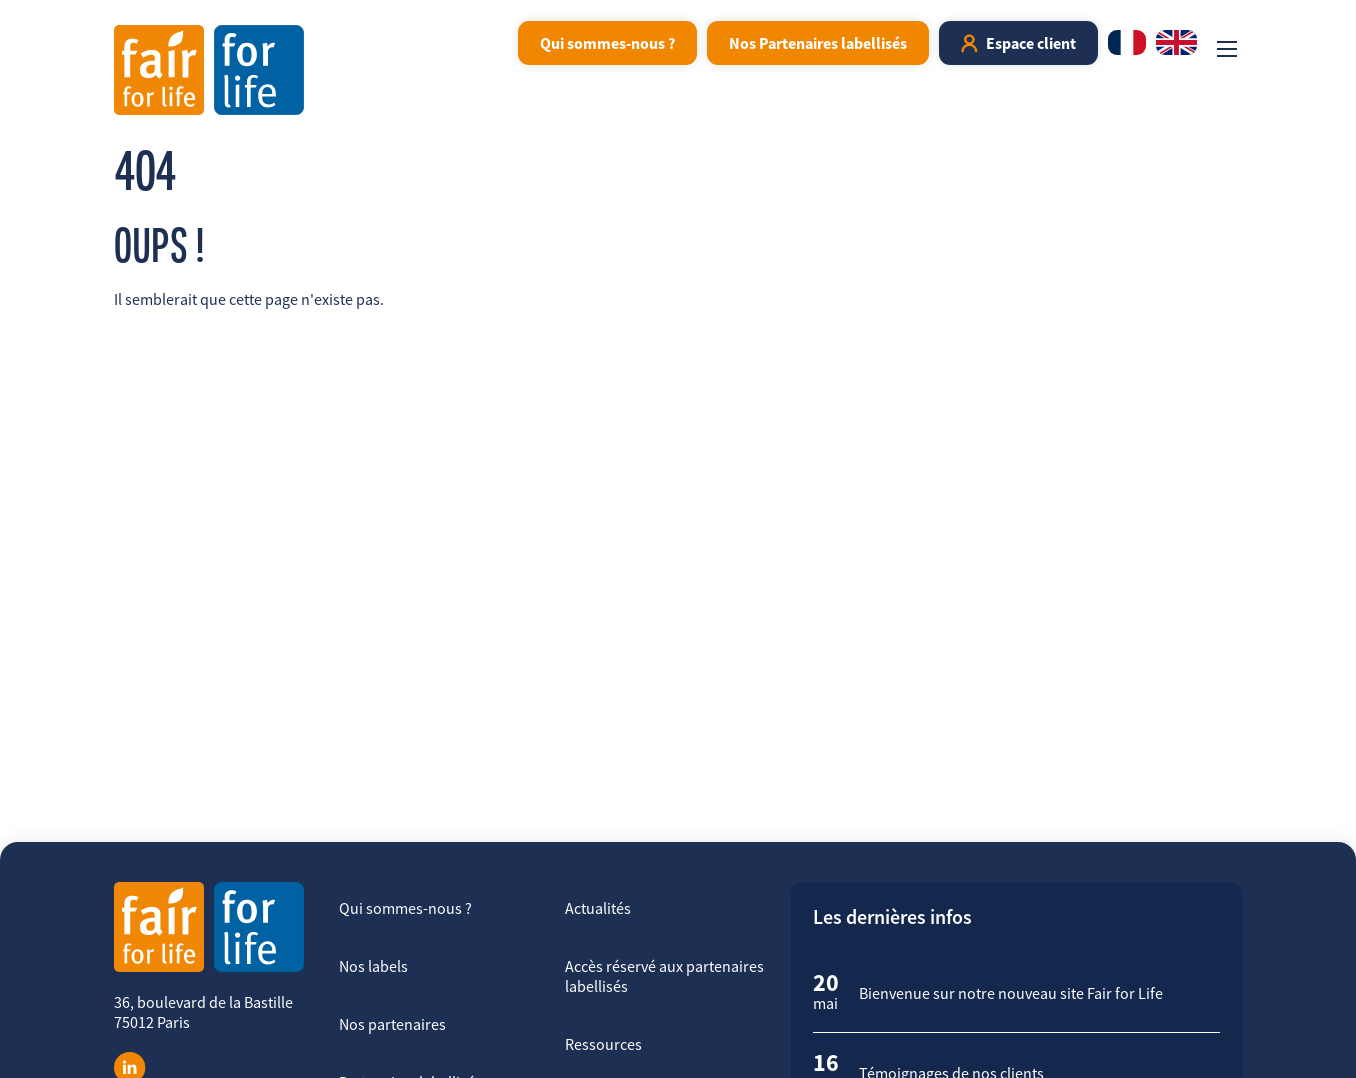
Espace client (1031, 43)
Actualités (598, 908)
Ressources (603, 1044)
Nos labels (373, 966)
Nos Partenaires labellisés (818, 43)
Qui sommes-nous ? (607, 43)
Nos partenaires (392, 1024)
